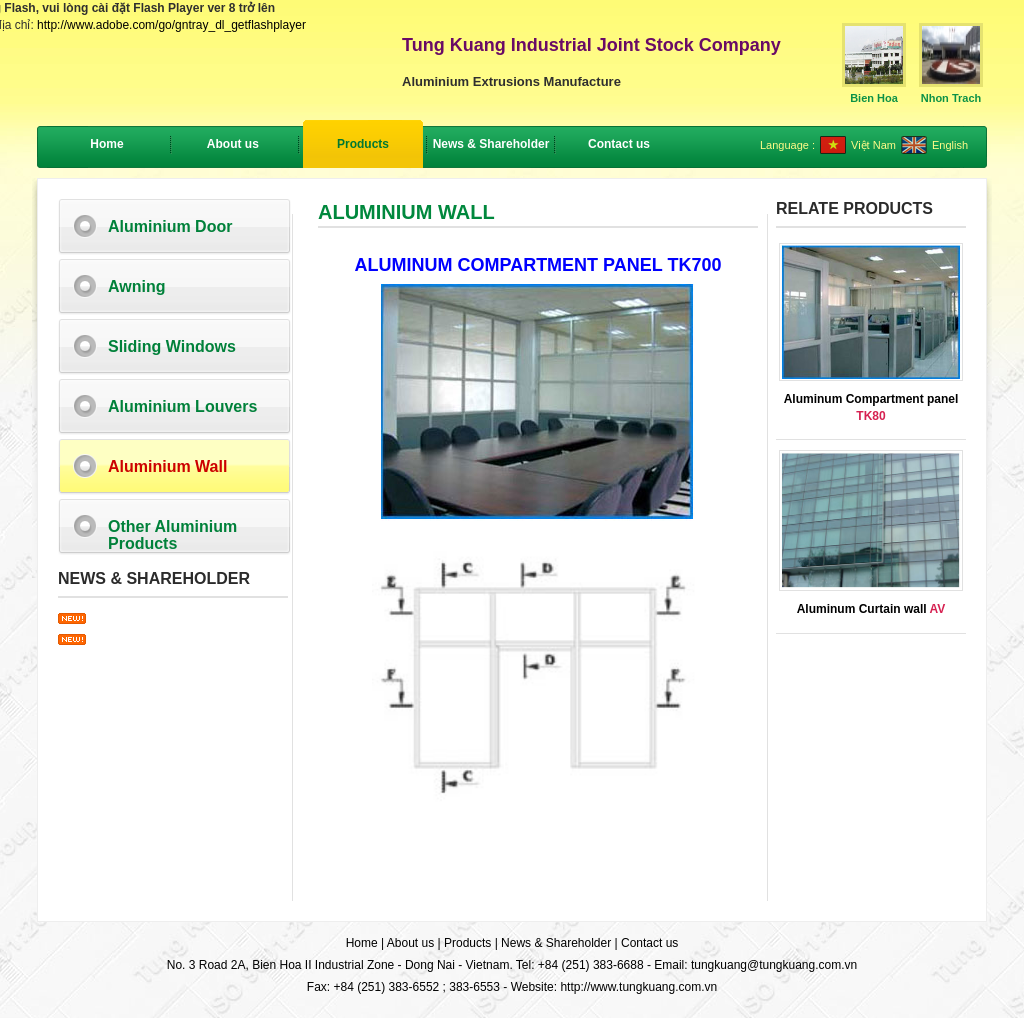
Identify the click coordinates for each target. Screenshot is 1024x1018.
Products (467, 943)
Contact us (649, 943)
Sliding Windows (172, 346)
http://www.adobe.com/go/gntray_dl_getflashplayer (171, 25)
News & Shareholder (556, 943)
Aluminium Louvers (182, 406)
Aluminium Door (170, 226)
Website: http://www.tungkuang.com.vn (614, 987)
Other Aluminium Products (172, 535)
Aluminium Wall (167, 466)
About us (410, 943)
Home (106, 144)
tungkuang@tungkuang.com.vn (774, 965)
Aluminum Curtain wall (871, 609)
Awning (136, 286)
